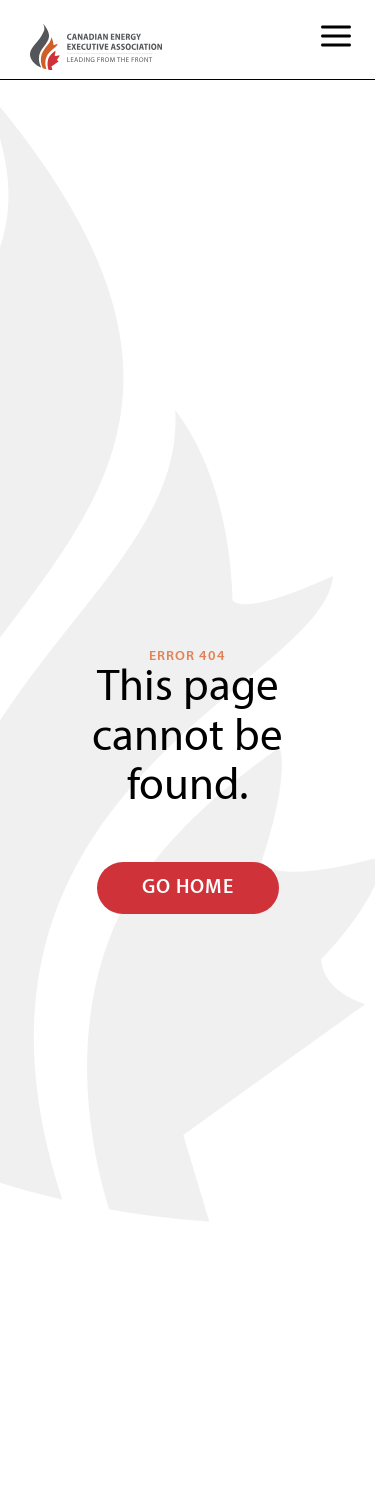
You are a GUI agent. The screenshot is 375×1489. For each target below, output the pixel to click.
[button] (336, 39)
